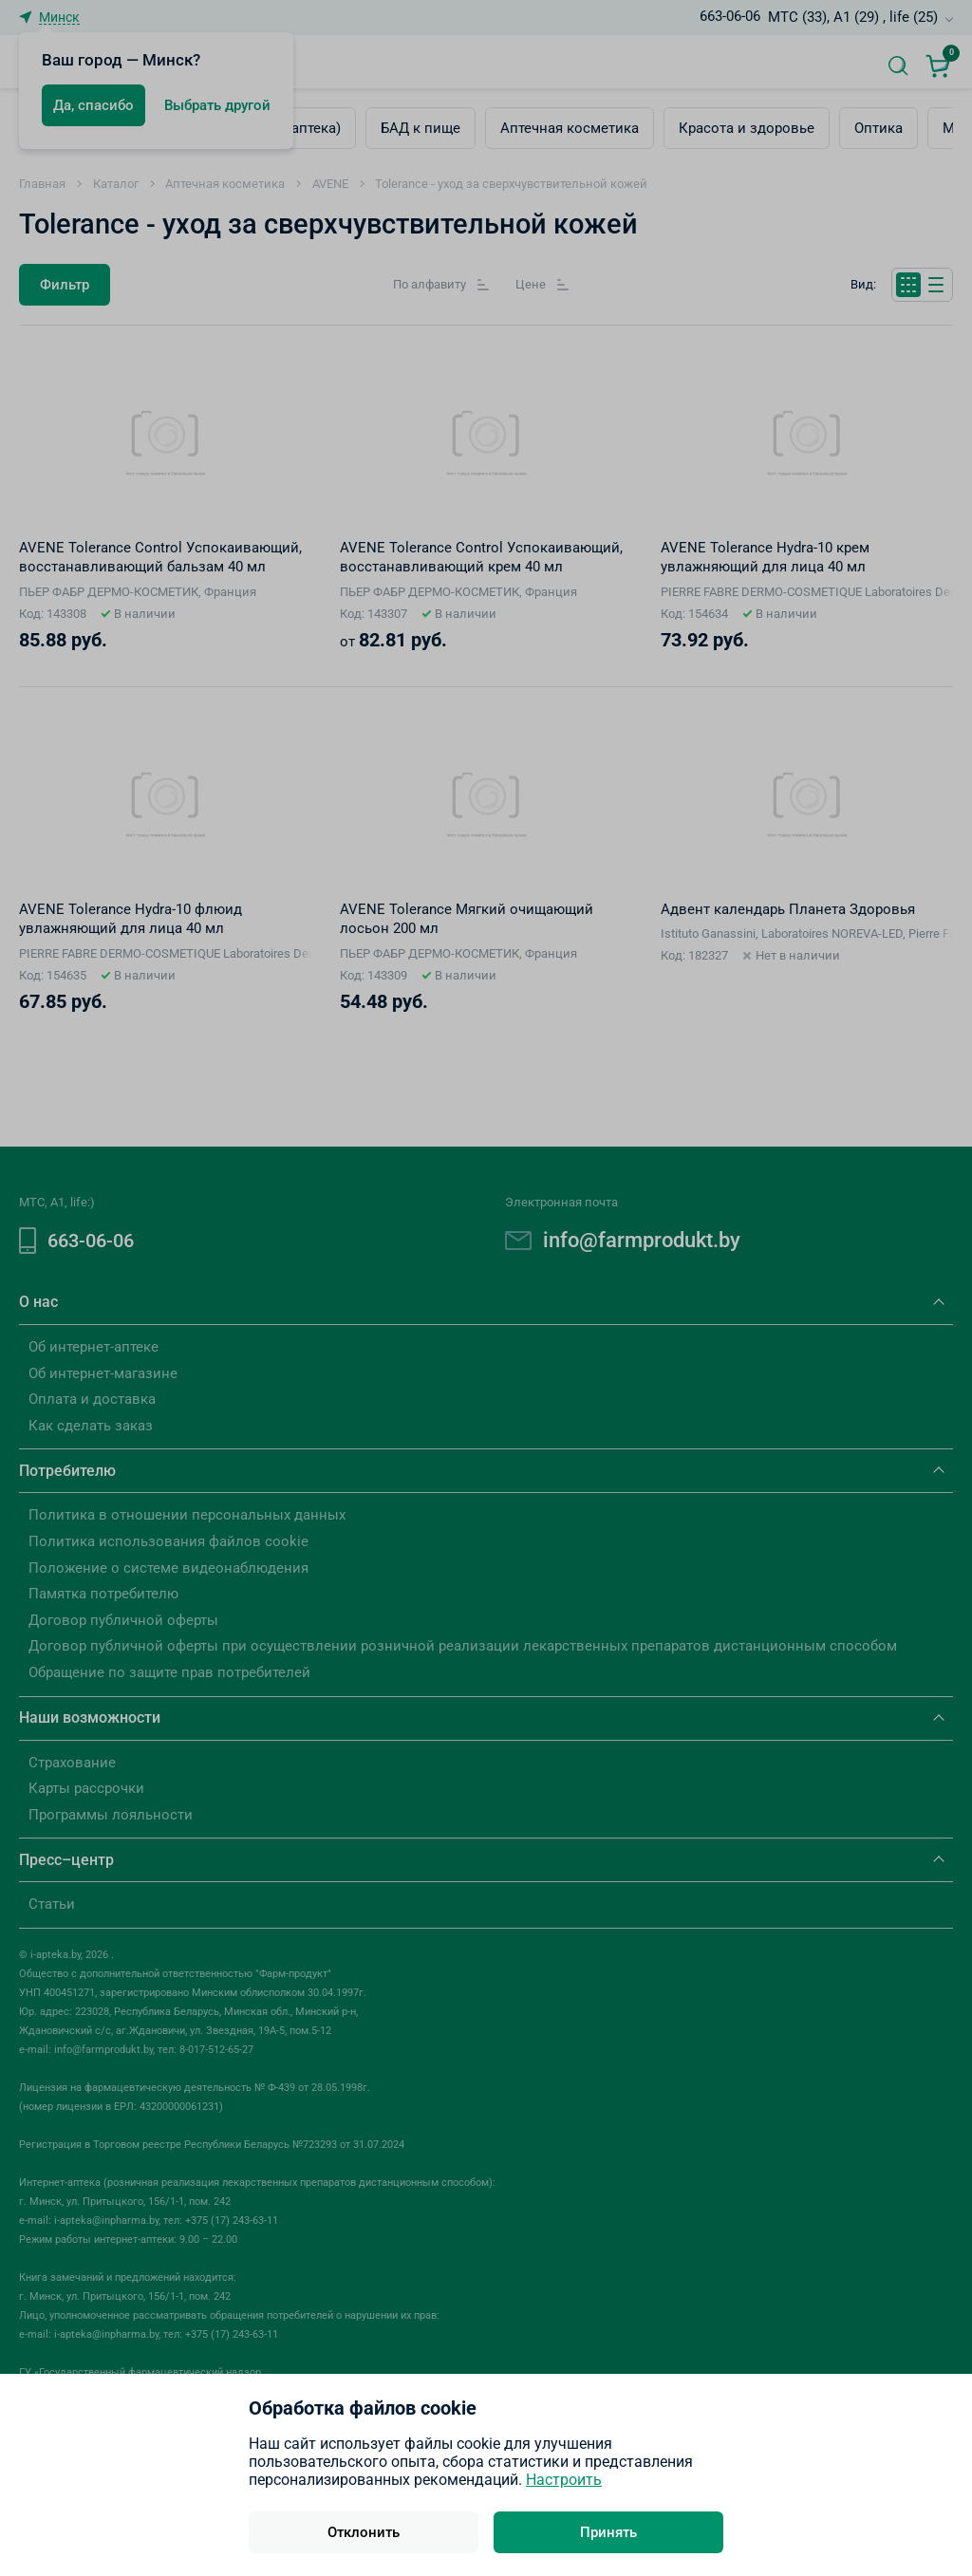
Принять (608, 2532)
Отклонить (363, 2532)
